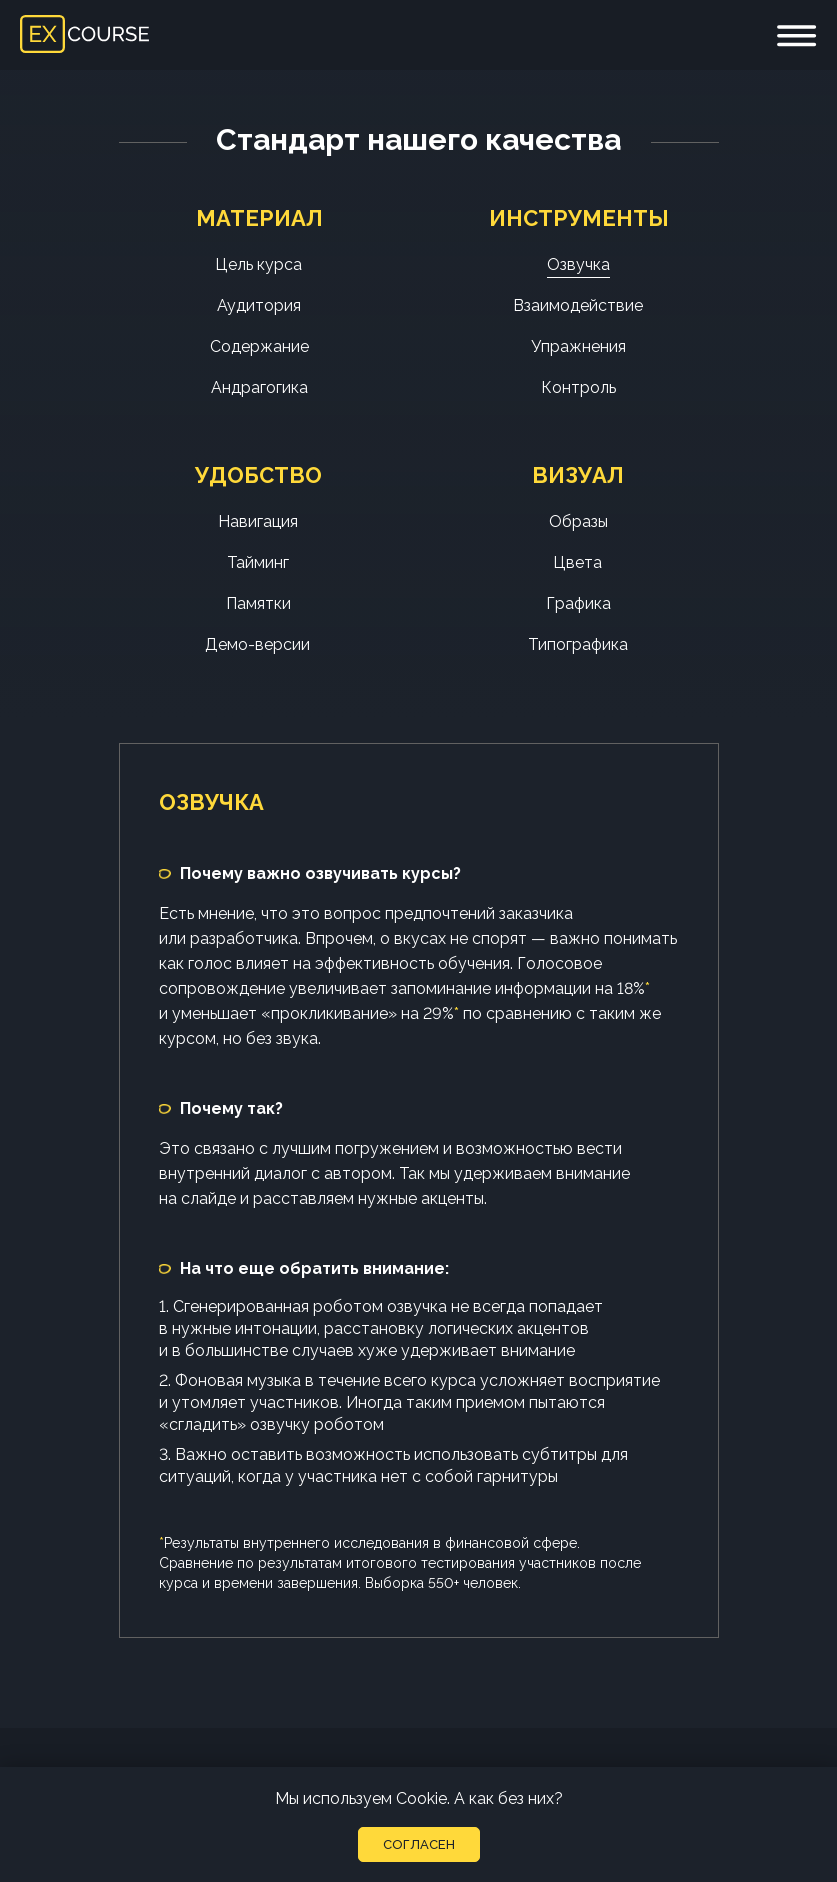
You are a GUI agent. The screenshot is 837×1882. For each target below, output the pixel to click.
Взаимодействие (578, 305)
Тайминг (258, 562)
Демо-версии (257, 644)
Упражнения (578, 346)
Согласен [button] (419, 1844)
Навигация (258, 521)
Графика (578, 603)
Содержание (259, 346)
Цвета (577, 562)
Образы (578, 521)
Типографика (578, 644)
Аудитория (259, 305)
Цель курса (258, 264)
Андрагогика (259, 387)
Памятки (258, 603)
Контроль (578, 387)
